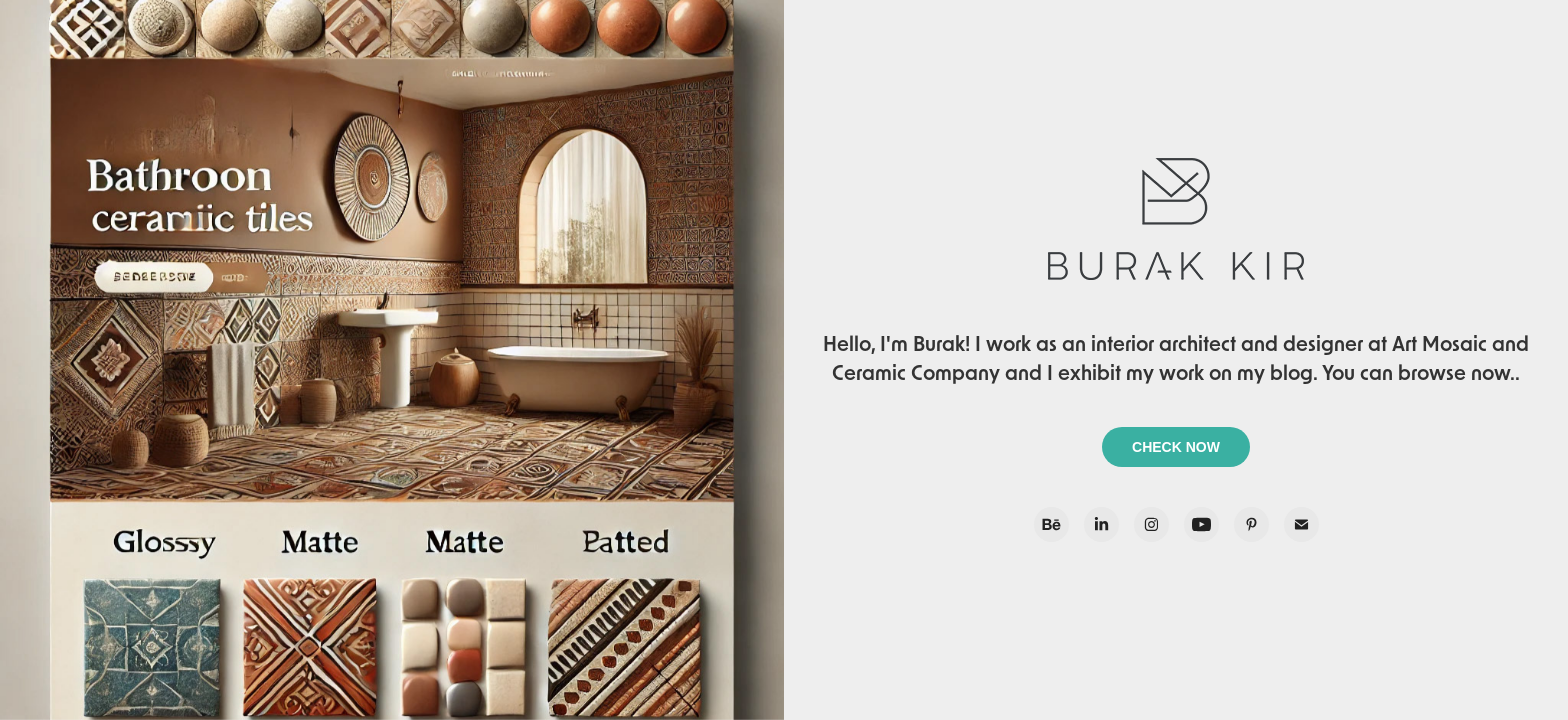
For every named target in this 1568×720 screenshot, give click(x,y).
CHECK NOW (1176, 447)
